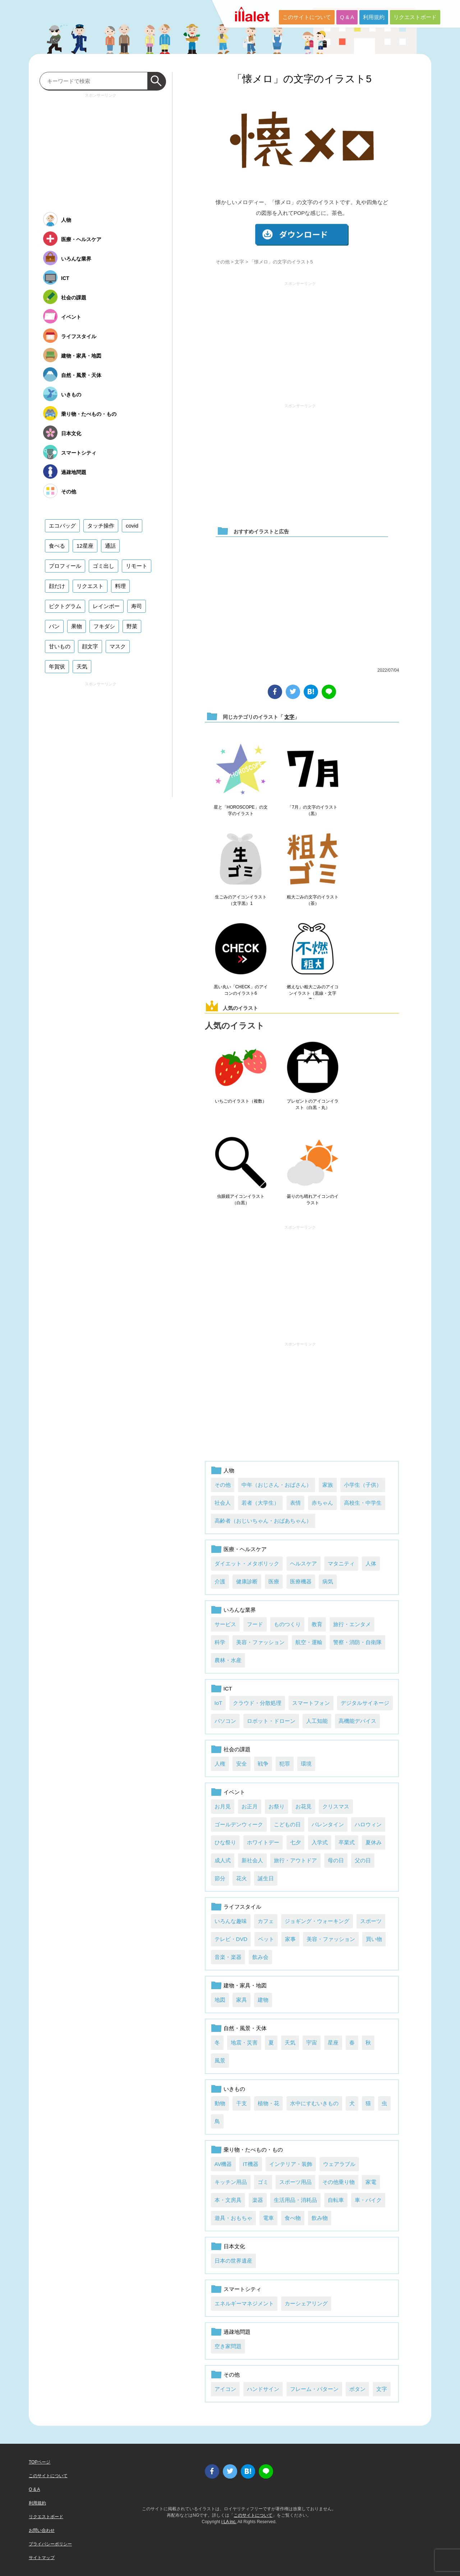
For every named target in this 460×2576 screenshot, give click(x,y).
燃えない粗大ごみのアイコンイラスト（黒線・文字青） (313, 993)
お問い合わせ (42, 2530)
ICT (228, 1688)
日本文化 (234, 2246)
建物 (263, 2000)
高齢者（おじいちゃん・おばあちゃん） (263, 1521)
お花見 (303, 1806)
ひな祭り (225, 1842)
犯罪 (284, 1764)
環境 (306, 1764)
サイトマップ (42, 2557)
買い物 (374, 1939)
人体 (370, 1563)
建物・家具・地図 (245, 1985)
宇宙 (311, 2042)
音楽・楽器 (228, 1957)
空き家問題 (228, 2346)
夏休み (373, 1842)
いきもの (234, 2089)
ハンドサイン (263, 2389)
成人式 (223, 1860)
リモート (136, 566)
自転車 (336, 2200)
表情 (295, 1503)
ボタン (357, 2389)
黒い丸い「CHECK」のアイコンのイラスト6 (241, 990)
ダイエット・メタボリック (247, 1563)
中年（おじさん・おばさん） (277, 1485)
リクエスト (90, 586)
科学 (220, 1642)
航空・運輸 (308, 1642)
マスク (118, 646)
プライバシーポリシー (50, 2544)
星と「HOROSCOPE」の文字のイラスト (241, 810)
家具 (241, 2000)
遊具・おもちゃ (233, 2218)
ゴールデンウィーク (239, 1824)
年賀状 (57, 666)
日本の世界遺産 (233, 2261)
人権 (220, 1764)
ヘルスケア (303, 1563)
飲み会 (260, 1957)
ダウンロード (302, 235)
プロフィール (65, 566)
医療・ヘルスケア (245, 1549)
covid (132, 526)
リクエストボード (415, 17)
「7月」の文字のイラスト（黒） (312, 810)
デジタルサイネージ (365, 1703)
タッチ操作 (100, 526)
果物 (76, 626)
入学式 (320, 1842)
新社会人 (252, 1860)
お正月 (250, 1806)
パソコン (225, 1721)
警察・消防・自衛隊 (357, 1642)
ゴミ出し (103, 566)
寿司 (136, 606)
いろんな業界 (240, 1610)
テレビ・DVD (231, 1939)
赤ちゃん (322, 1503)
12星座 (85, 546)
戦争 (263, 1764)
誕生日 (266, 1878)
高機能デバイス (357, 1721)
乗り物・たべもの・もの (253, 2150)
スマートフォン (311, 1703)
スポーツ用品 (295, 2182)
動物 (220, 2103)
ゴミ (263, 2182)
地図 (220, 2000)
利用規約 (374, 17)
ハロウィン (368, 1824)
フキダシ (104, 626)
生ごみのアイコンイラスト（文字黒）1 (241, 900)
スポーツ (371, 1921)
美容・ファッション (260, 1642)
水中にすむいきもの (314, 2103)
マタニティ (341, 1563)
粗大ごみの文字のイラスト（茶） (313, 900)
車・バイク (368, 2200)
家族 (327, 1485)
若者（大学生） (260, 1503)
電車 (268, 2218)
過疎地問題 (237, 2332)
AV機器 (223, 2164)
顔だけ (57, 586)
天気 (290, 2042)
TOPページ (39, 2462)
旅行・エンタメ (352, 1624)
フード (255, 1624)
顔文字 (90, 646)
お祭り (276, 1806)
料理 (120, 586)
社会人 (223, 1503)
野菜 (131, 626)
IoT (218, 1703)
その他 (223, 261)
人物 (229, 1470)
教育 (317, 1624)
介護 (220, 1581)
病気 (327, 1581)
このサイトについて (306, 17)
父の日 (363, 1860)
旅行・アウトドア (295, 1860)
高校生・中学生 (363, 1503)
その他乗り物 (338, 2182)
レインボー (106, 606)
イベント (234, 1792)
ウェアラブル (339, 2164)
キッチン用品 (231, 2182)
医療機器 (301, 1581)
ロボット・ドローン (271, 1721)
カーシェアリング (306, 2303)
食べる (57, 546)
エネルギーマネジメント (244, 2303)
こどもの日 (287, 1824)
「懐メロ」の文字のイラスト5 (302, 78)
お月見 (223, 1806)
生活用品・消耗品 (295, 2200)
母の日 (336, 1860)
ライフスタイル (242, 1907)
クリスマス (335, 1806)
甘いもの (59, 646)
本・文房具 (228, 2200)
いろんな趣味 (231, 1921)
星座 (333, 2042)
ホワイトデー (263, 1842)
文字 (239, 261)
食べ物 (293, 2218)
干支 (241, 2103)
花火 (241, 1878)
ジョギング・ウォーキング (317, 1921)
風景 (220, 2060)
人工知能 (317, 1721)
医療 (273, 1581)
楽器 (257, 2200)
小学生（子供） (363, 1485)
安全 (241, 1764)
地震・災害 (244, 2042)
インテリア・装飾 (290, 2164)
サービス (225, 1624)
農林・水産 (228, 1660)
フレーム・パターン (314, 2389)
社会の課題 (237, 1749)
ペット (266, 1939)
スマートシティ (242, 2289)
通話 (110, 546)
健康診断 (247, 1581)
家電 (370, 2182)
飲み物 (320, 2218)
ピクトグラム (65, 606)
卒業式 (347, 1842)
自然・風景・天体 (245, 2028)
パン (54, 626)
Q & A (347, 17)
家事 (290, 1939)
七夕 (295, 1842)
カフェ (266, 1921)
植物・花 (268, 2103)
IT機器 (250, 2164)
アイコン (225, 2389)
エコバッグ (62, 526)
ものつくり (287, 1624)
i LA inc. (228, 2521)
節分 (220, 1878)
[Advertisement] (300, 339)
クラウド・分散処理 (257, 1703)
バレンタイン (328, 1824)
